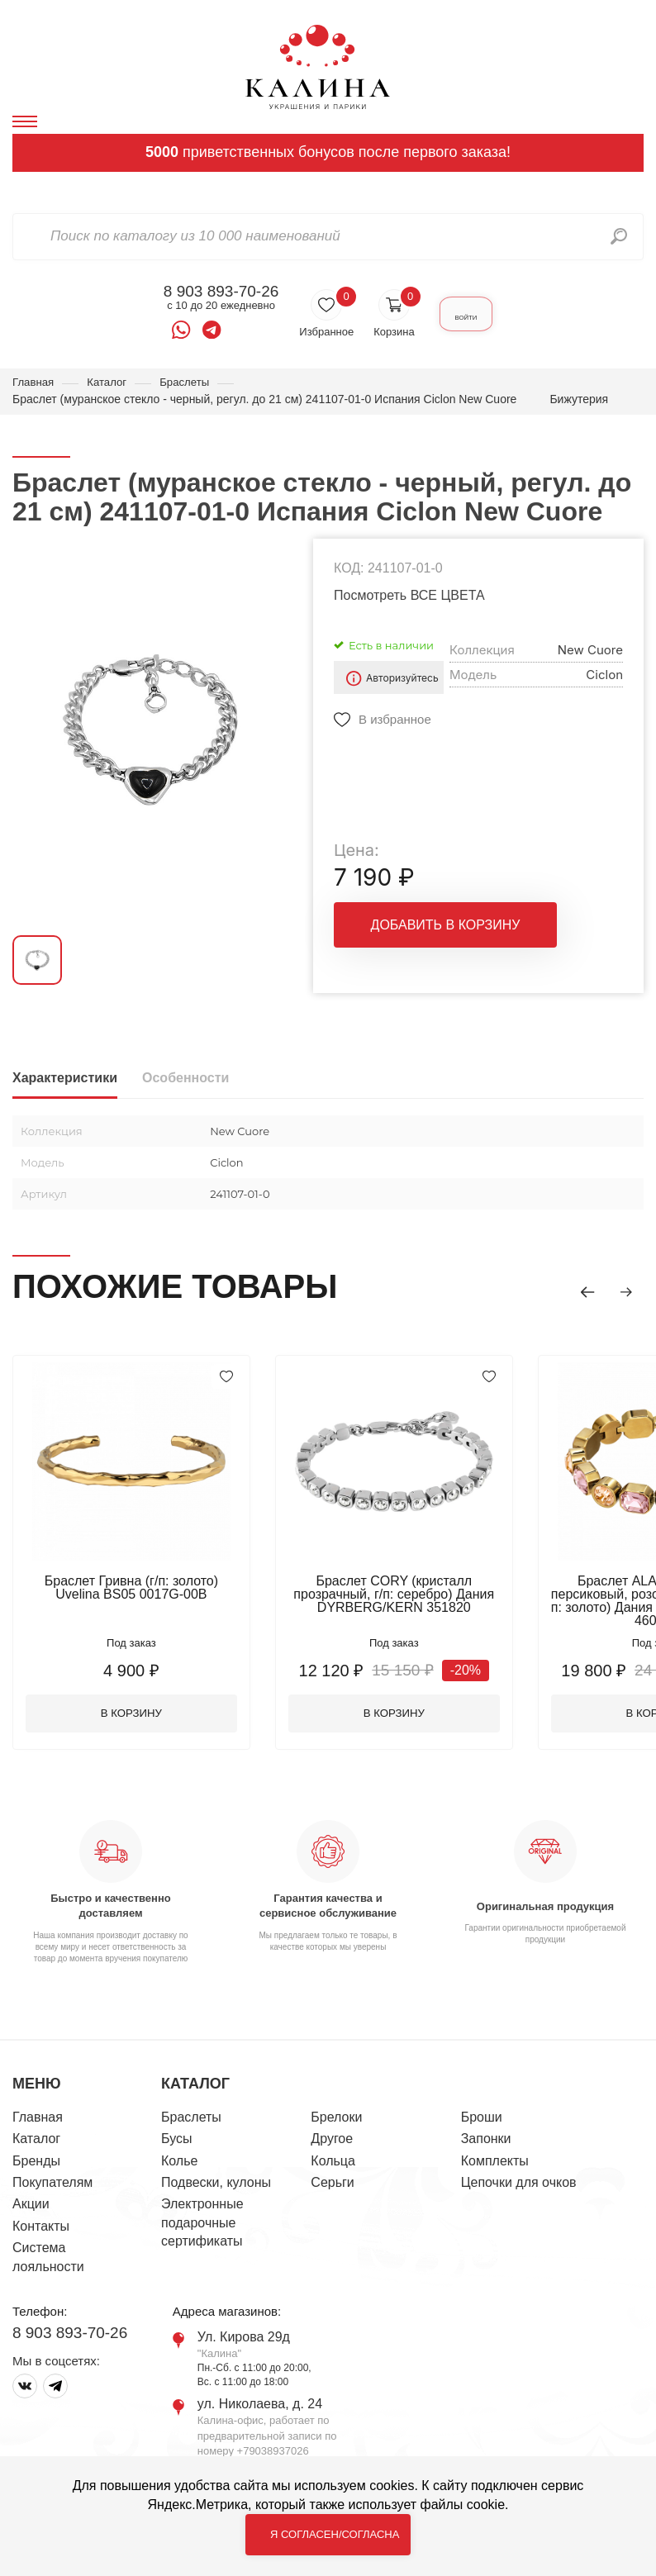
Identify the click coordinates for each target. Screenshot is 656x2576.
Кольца (333, 2165)
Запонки (486, 2143)
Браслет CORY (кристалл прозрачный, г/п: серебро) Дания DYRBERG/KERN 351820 (409, 1595)
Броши (481, 2121)
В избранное (395, 720)
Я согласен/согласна (334, 2534)
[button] (577, 1289)
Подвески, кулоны (216, 2186)
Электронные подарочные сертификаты (202, 2227)
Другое (332, 2143)
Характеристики (64, 1079)
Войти (465, 314)
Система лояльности (48, 2261)
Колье (179, 2165)
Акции (31, 2209)
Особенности (185, 1079)
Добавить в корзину (446, 926)
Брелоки (336, 2121)
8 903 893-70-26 (203, 291)
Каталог (110, 382)
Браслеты (190, 382)
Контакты (40, 2230)
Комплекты (495, 2165)
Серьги (332, 2186)
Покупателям (52, 2186)
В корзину (136, 1716)
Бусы (176, 2143)
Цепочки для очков (519, 2186)
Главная (34, 382)
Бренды (36, 2165)
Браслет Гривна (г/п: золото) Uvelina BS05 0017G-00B (136, 1588)
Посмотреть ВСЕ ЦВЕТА (409, 596)
